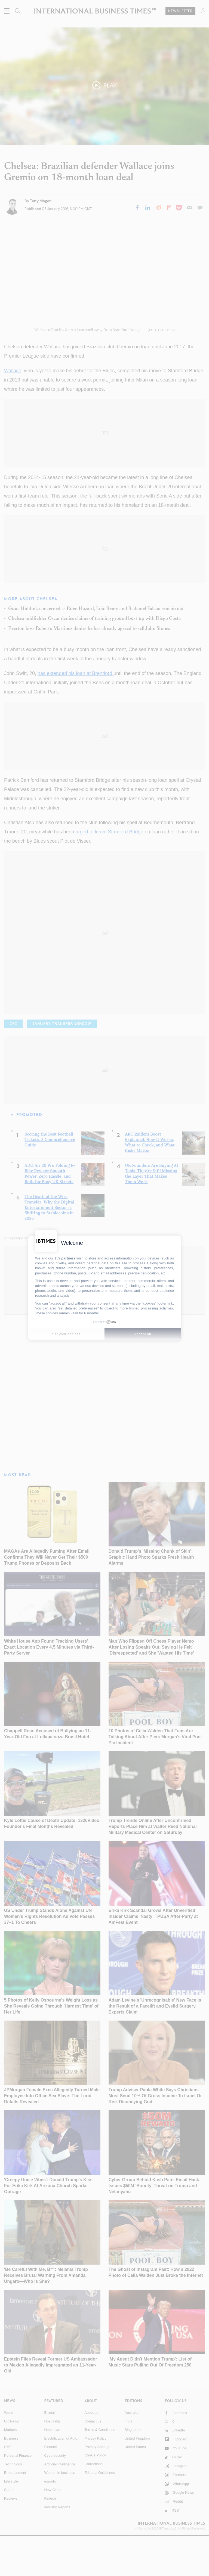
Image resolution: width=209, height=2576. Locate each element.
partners (68, 1258)
